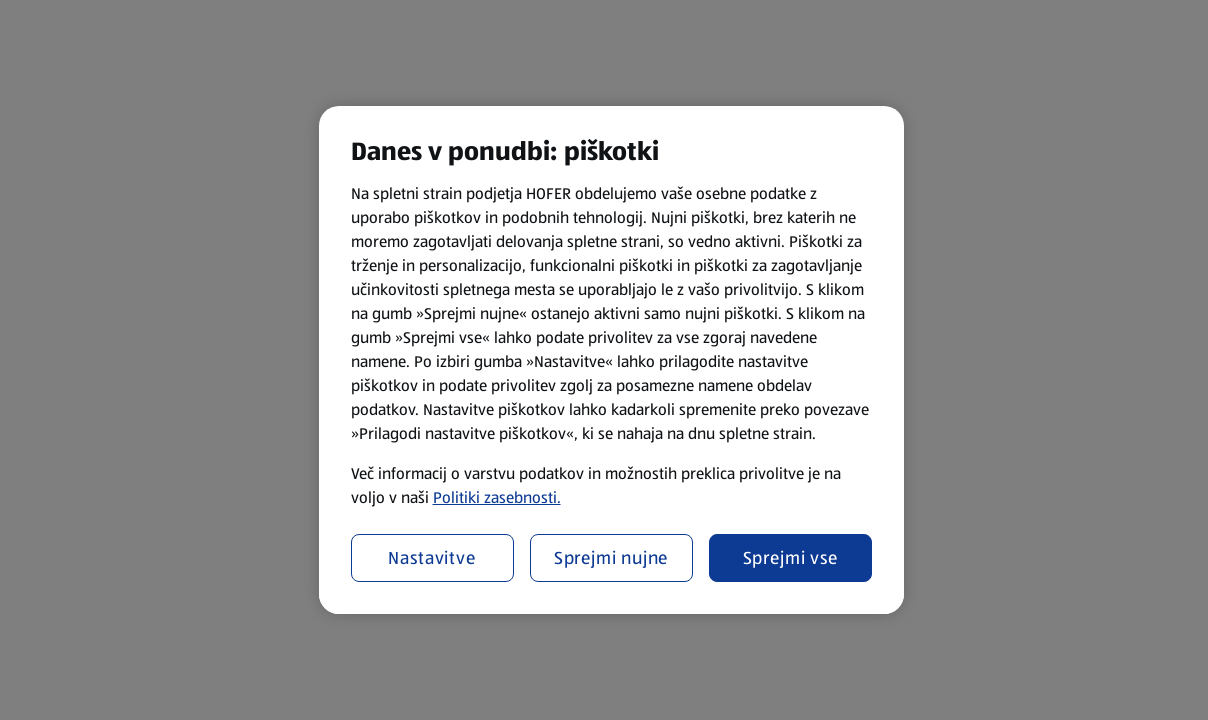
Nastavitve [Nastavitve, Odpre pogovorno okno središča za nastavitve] (432, 558)
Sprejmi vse (790, 558)
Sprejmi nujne (611, 558)
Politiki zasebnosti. (497, 497)
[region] (611, 360)
